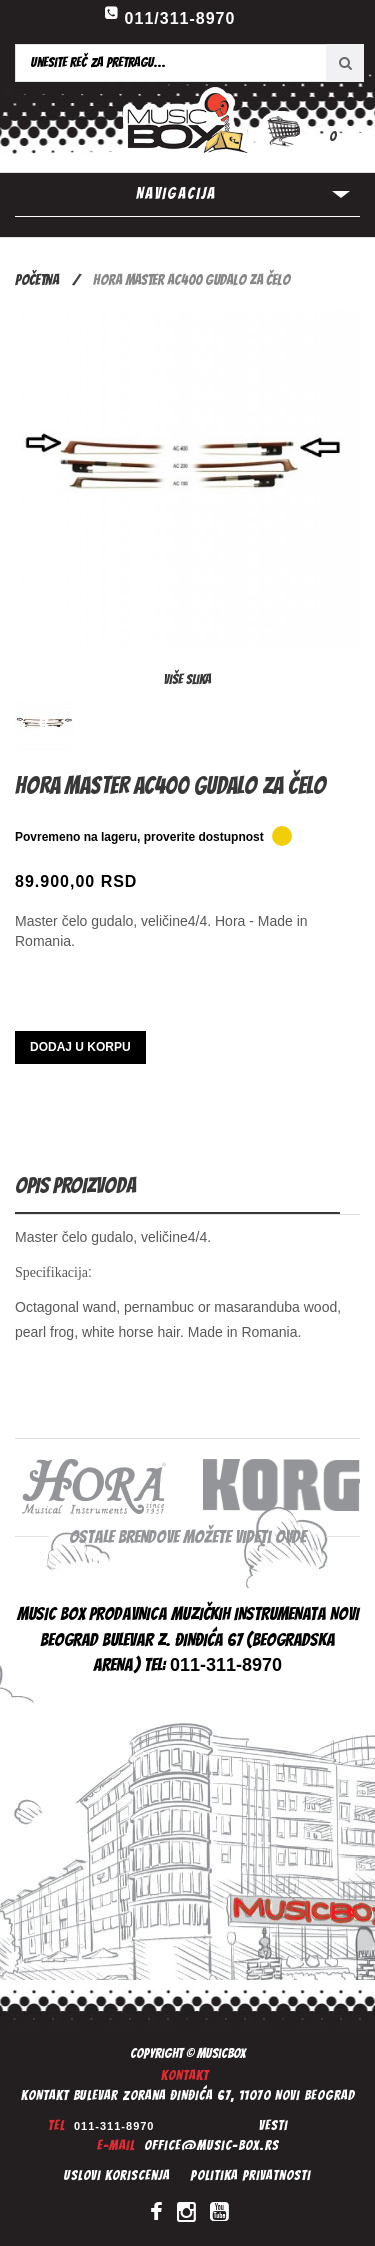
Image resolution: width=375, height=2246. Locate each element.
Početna (37, 280)
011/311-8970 (180, 18)
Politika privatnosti (250, 2175)
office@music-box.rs (211, 2145)
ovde (290, 1536)
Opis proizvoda (75, 1185)
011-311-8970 (114, 2126)
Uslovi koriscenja (117, 2175)
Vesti (273, 2125)
